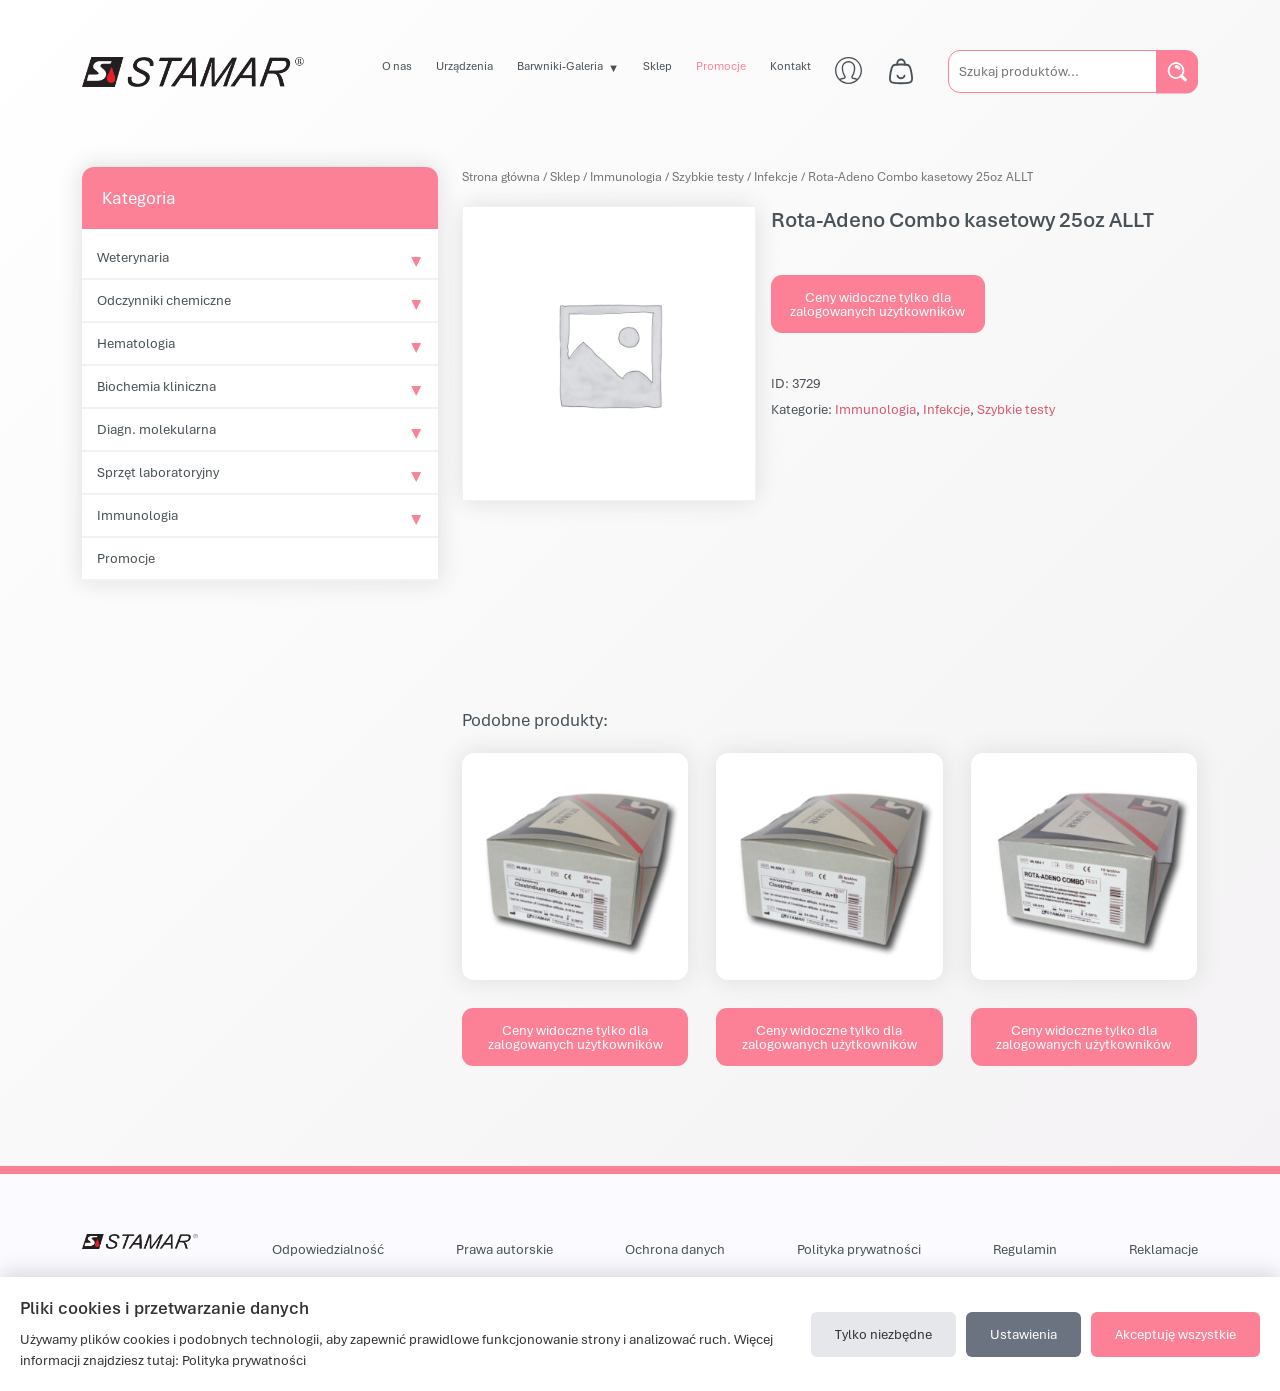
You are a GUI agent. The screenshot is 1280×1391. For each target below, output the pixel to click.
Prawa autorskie (504, 1249)
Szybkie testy (708, 176)
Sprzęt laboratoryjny (158, 472)
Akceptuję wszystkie (1175, 1334)
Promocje (721, 65)
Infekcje (776, 176)
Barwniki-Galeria (560, 65)
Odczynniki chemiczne (164, 300)
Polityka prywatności (859, 1249)
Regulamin (1025, 1249)
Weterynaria (133, 257)
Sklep (657, 65)
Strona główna (501, 176)
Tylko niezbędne (883, 1334)
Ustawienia (1023, 1334)
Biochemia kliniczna (156, 386)
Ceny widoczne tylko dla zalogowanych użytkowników (877, 304)
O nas (397, 65)
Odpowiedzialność (328, 1249)
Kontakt (790, 65)
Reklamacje (1163, 1249)
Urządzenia (464, 65)
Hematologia (136, 343)
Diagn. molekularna (156, 429)
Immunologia (137, 515)
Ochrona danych (675, 1249)
